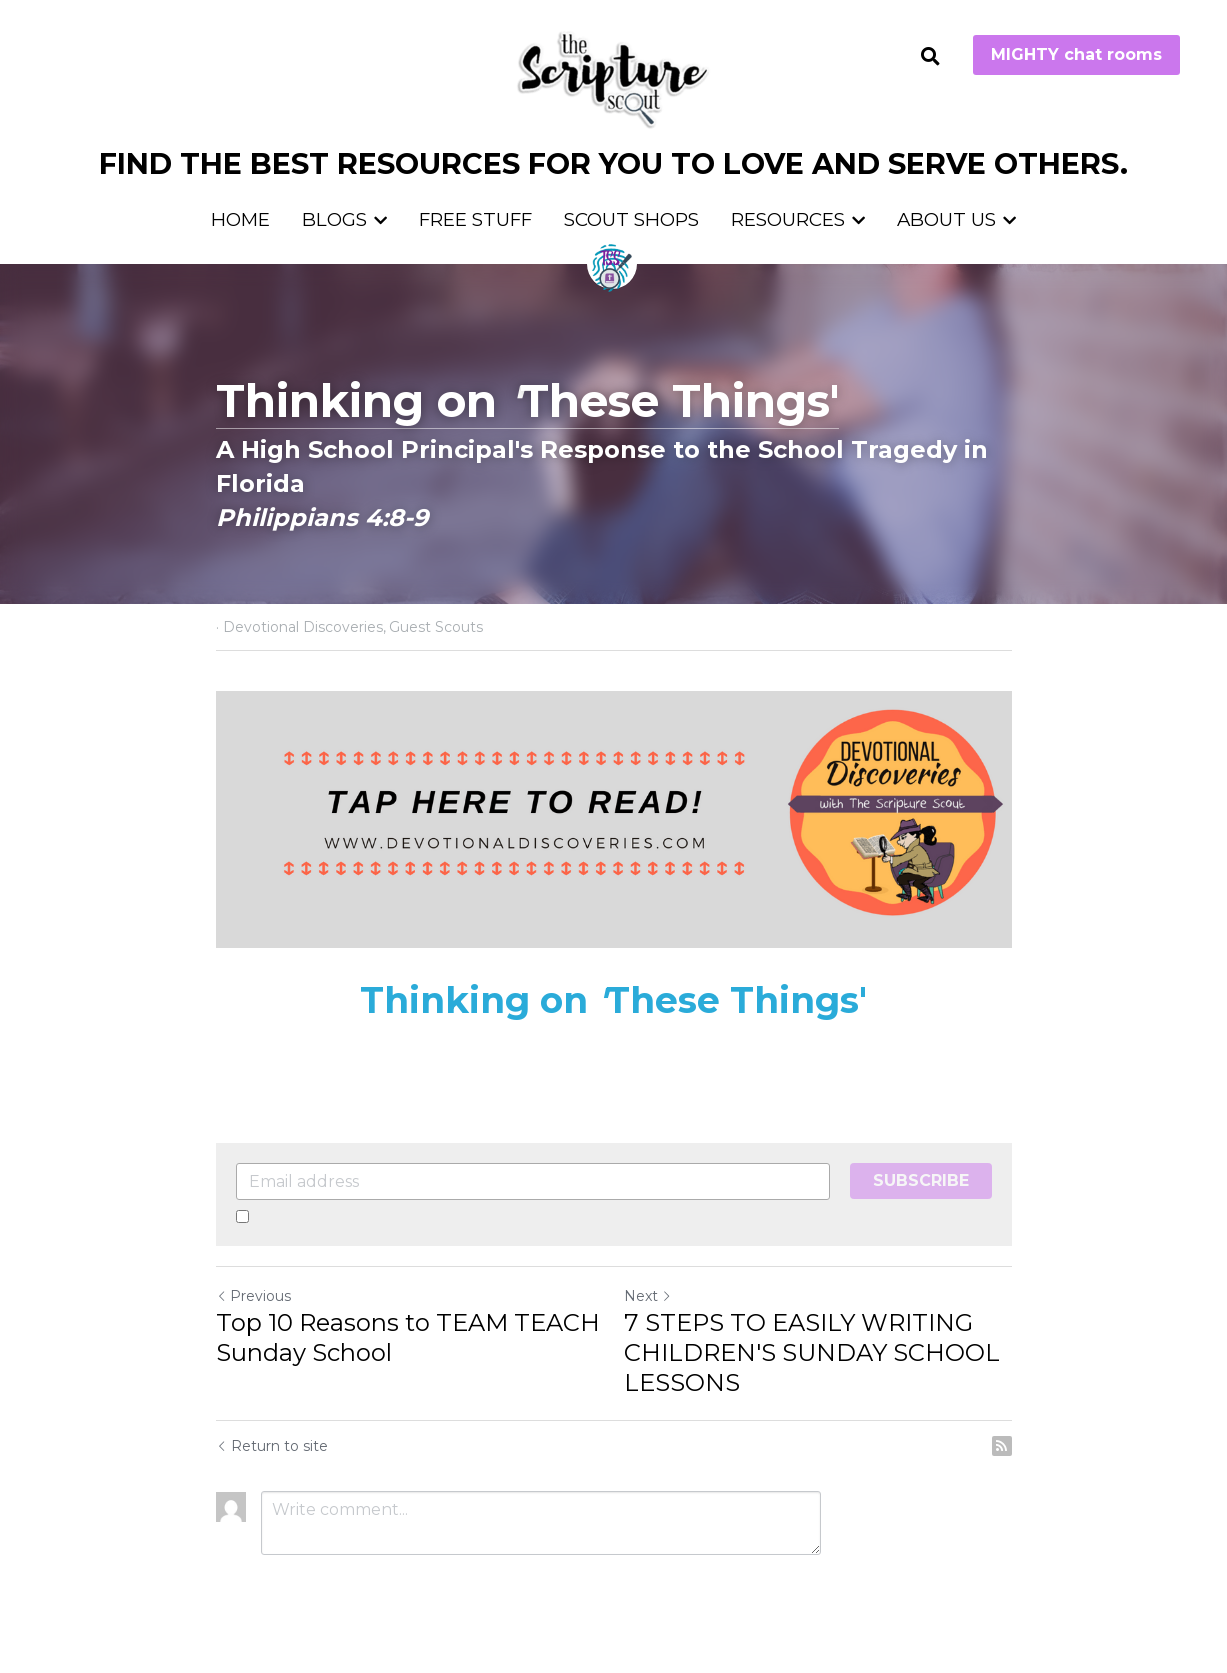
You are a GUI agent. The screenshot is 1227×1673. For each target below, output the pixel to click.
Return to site (272, 1446)
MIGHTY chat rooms (1076, 54)
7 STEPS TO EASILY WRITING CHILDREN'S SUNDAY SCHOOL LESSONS (812, 1352)
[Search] (930, 57)
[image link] (613, 78)
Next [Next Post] (648, 1296)
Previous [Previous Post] (253, 1296)
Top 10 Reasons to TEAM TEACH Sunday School (408, 1337)
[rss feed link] (1002, 1446)
